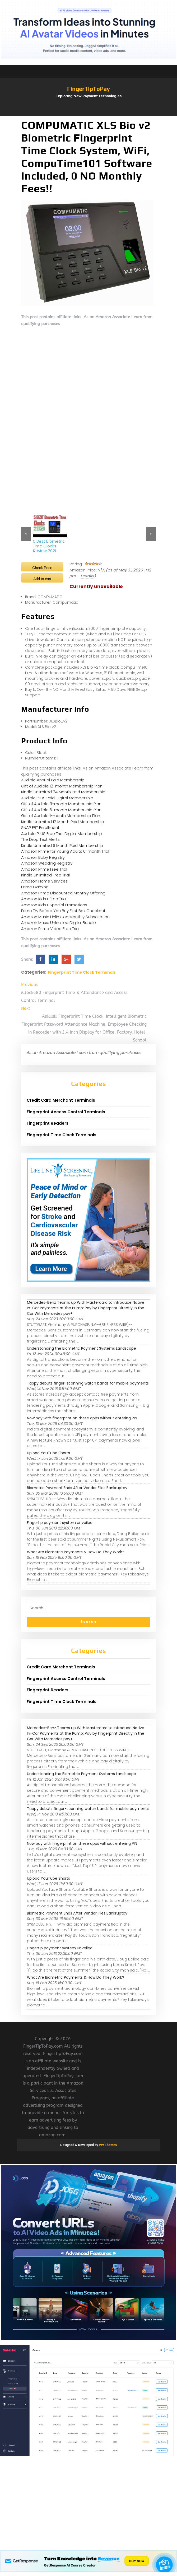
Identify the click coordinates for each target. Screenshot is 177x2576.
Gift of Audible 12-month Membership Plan (62, 786)
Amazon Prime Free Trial (44, 869)
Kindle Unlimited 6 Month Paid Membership (62, 845)
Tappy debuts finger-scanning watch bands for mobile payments (88, 1383)
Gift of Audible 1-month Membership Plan (60, 815)
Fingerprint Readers (47, 1123)
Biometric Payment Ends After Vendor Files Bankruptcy (77, 1487)
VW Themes (107, 2145)
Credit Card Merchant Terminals (61, 1100)
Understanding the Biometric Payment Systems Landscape (81, 1348)
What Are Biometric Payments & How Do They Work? (75, 1552)
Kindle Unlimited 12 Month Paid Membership (62, 821)
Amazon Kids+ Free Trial (44, 899)
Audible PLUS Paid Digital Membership (57, 798)
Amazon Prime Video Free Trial (50, 928)
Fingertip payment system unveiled (59, 1522)
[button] (88, 113)
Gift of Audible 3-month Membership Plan (61, 803)
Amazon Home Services (44, 881)
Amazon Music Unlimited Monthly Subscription (65, 916)
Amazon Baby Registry (43, 857)
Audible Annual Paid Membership (53, 780)
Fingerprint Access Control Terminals (66, 1112)
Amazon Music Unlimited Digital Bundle (58, 922)
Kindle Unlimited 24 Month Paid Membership (63, 792)
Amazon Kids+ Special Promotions (54, 905)
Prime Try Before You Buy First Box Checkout (63, 910)
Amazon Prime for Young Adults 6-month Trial (65, 851)
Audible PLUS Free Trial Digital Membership (61, 833)
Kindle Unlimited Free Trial (45, 875)
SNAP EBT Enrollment (40, 827)
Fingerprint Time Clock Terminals (82, 972)
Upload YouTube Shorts (48, 1453)
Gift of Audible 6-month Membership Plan (61, 810)
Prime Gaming (35, 887)
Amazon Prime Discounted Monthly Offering (63, 893)
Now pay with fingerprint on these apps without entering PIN (82, 1418)
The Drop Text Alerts (40, 839)
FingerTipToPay (88, 88)
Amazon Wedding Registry (46, 863)
